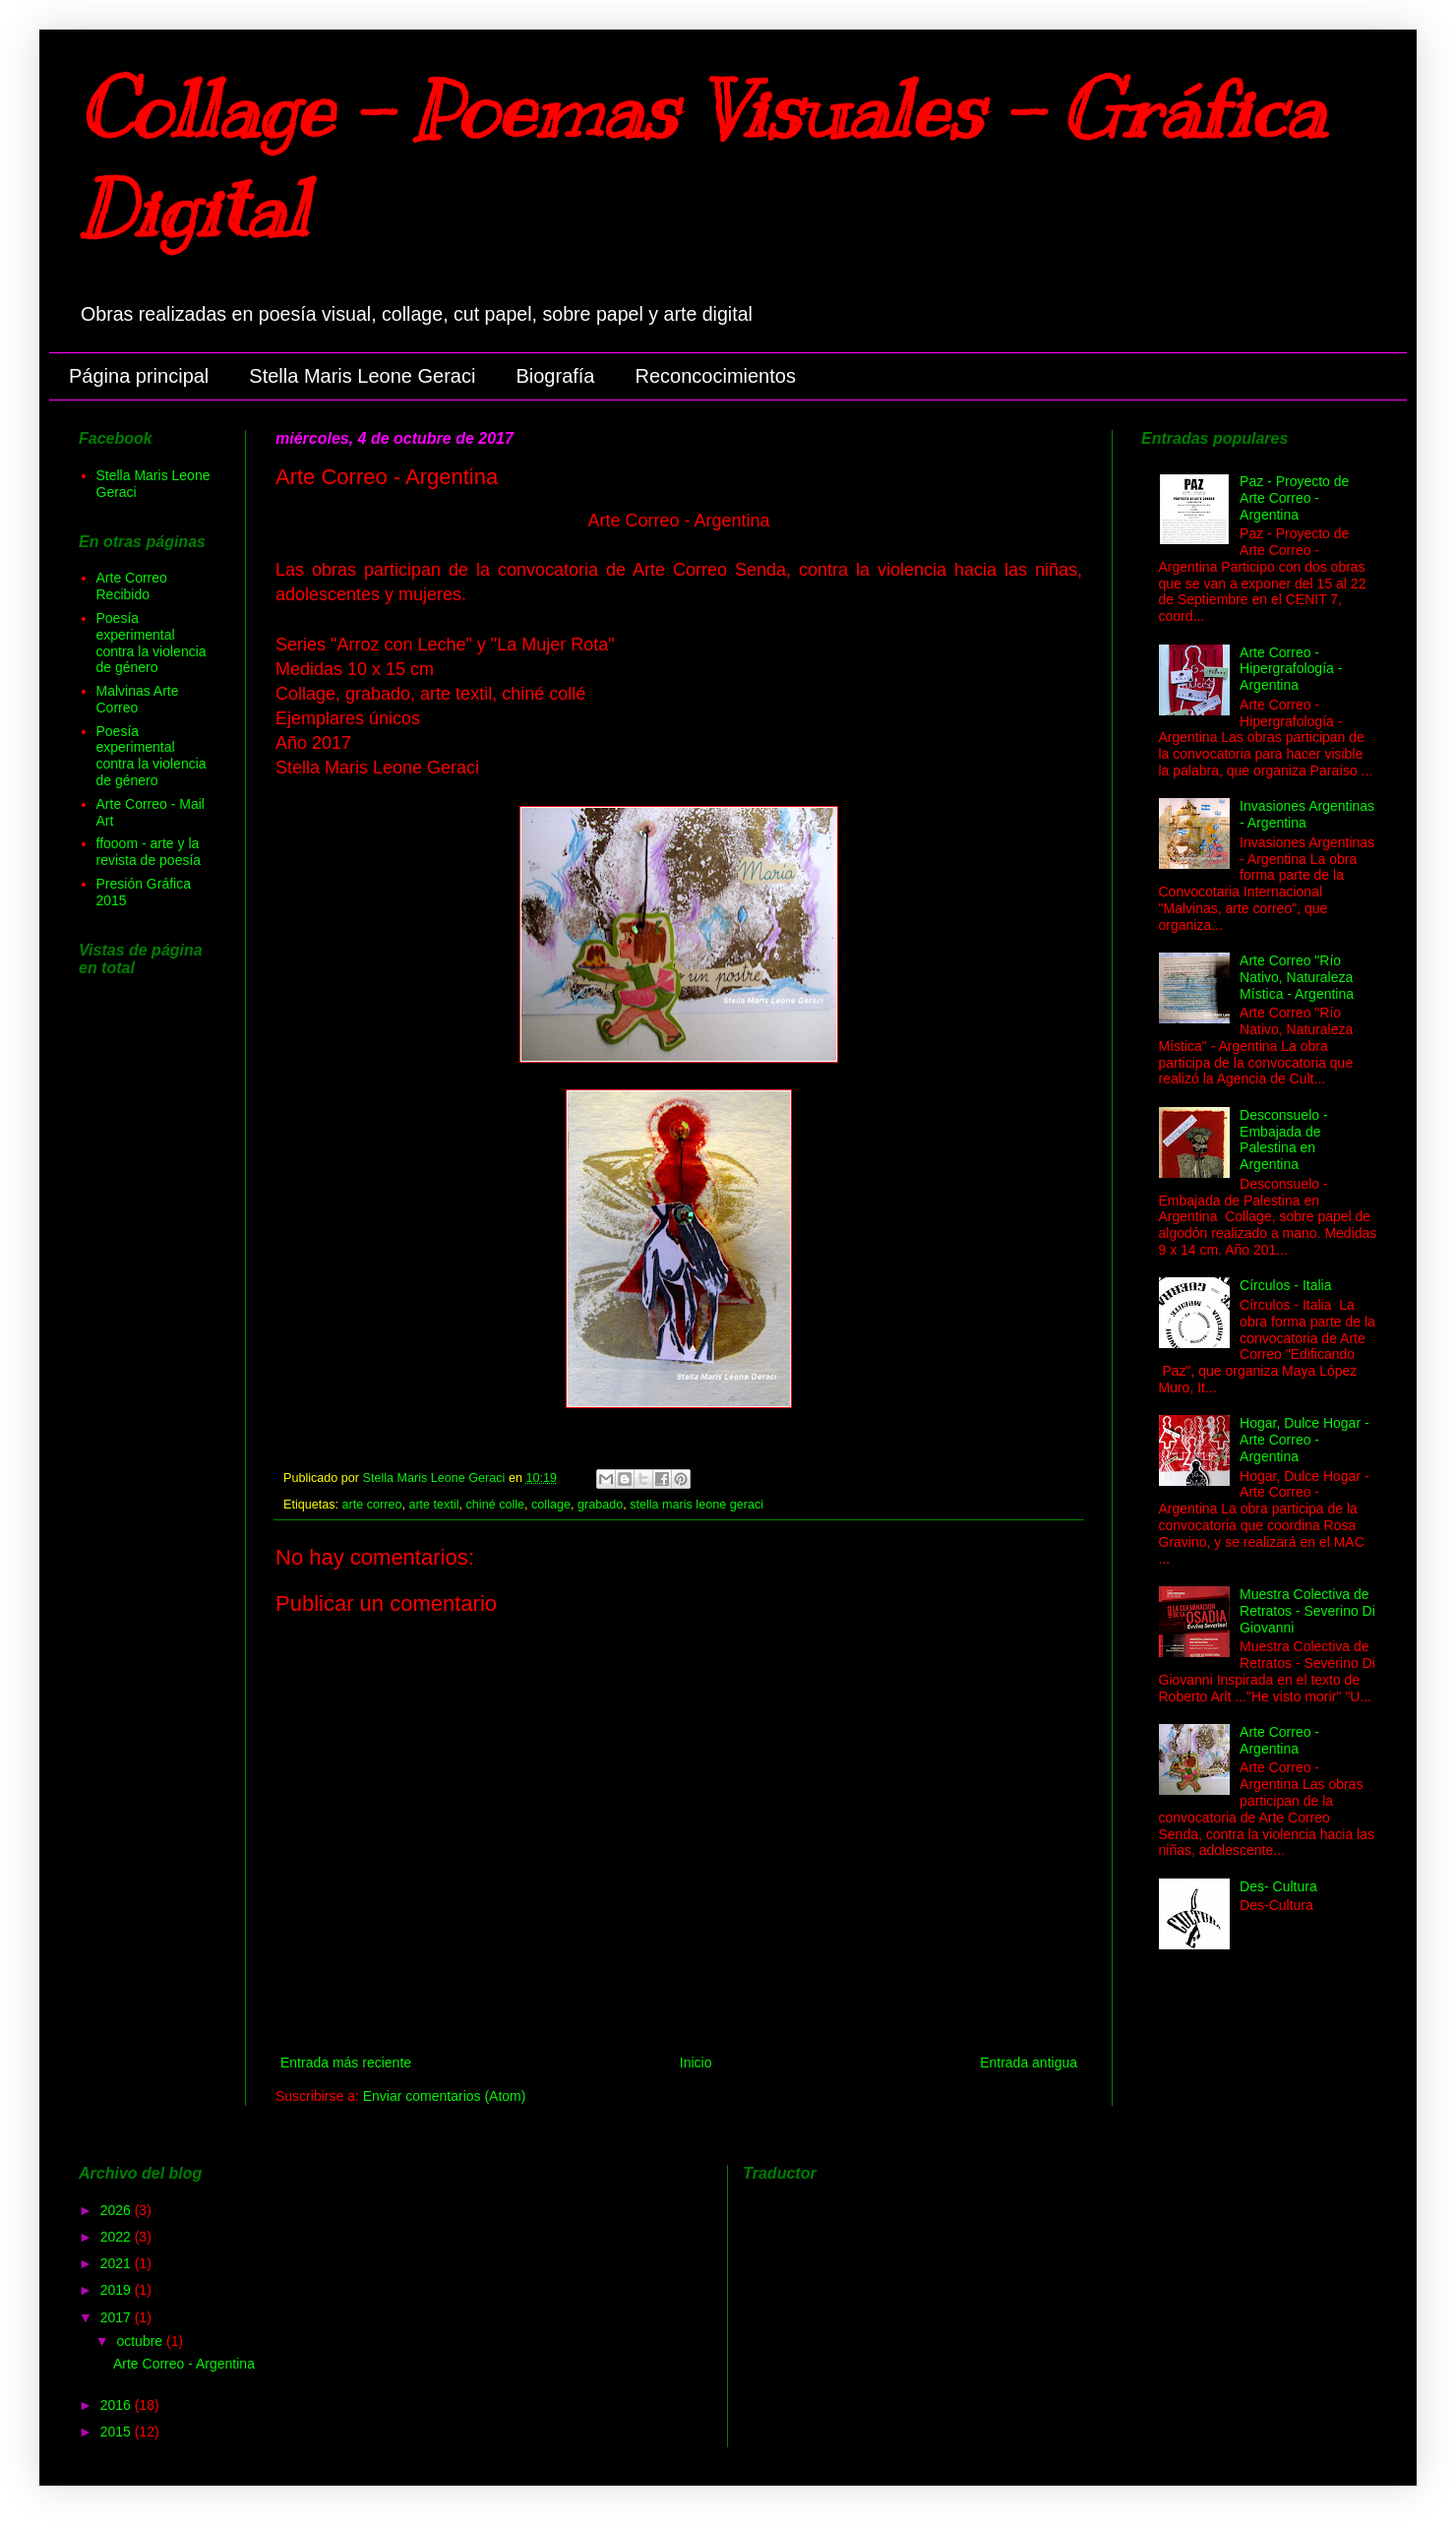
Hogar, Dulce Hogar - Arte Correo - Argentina (1304, 1439)
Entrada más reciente (345, 2062)
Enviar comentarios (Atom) (444, 2096)
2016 (117, 2405)
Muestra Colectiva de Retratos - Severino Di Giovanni (1307, 1610)
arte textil (433, 1504)
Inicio (696, 2062)
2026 (117, 2210)
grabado (600, 1504)
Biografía (555, 376)
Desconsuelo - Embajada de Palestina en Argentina (1284, 1139)
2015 (117, 2431)
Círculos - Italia (1285, 1285)
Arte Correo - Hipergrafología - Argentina (1291, 669)
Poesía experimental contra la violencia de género (151, 642)
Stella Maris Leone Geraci (362, 376)
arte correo (372, 1504)
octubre (141, 2341)
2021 (117, 2263)
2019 (117, 2290)
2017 (117, 2317)
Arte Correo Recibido (131, 586)
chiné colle (495, 1504)
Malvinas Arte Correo (137, 699)
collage (551, 1504)
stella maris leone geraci (696, 1504)
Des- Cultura (1278, 1886)
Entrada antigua (1028, 2062)
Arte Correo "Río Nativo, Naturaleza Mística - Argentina (1297, 977)
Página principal (139, 376)
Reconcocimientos (716, 376)
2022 (117, 2237)
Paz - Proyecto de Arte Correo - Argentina (1294, 498)
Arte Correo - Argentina (1279, 1740)
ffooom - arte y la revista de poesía (149, 851)
